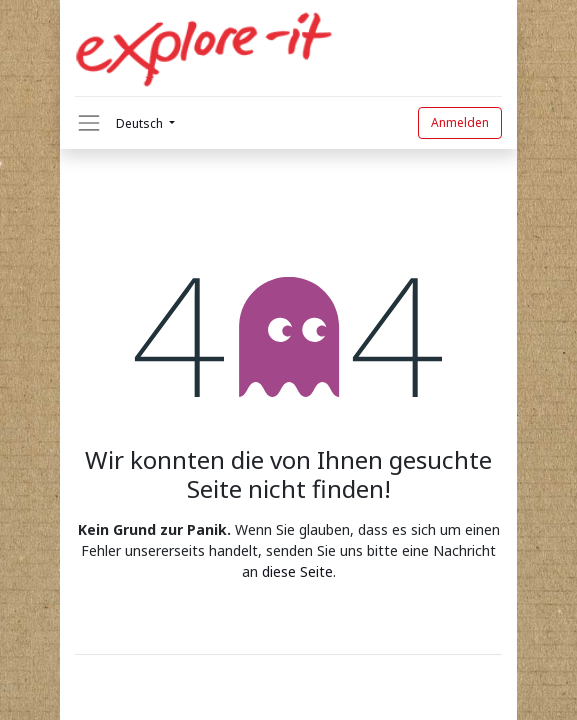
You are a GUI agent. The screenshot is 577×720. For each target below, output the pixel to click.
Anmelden (460, 122)
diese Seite (297, 571)
